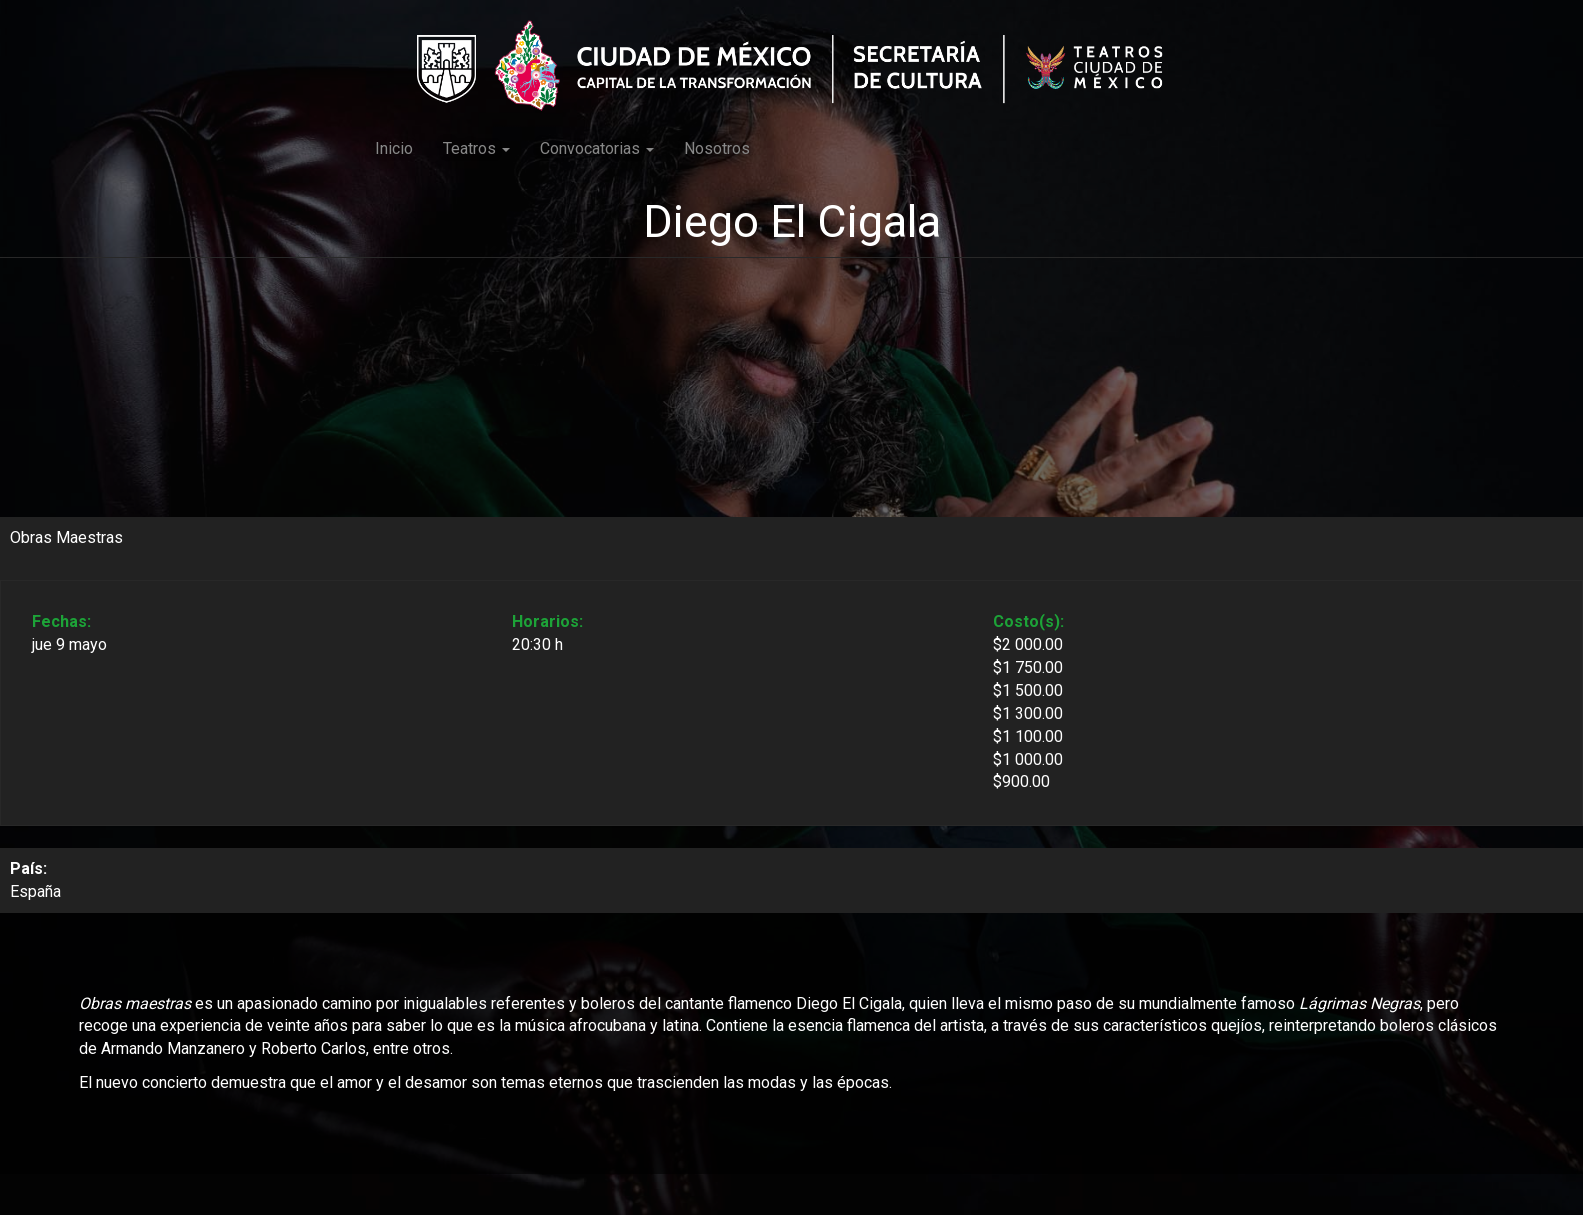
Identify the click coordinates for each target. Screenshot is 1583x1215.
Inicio (394, 148)
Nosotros (717, 148)
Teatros (476, 148)
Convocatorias (597, 148)
